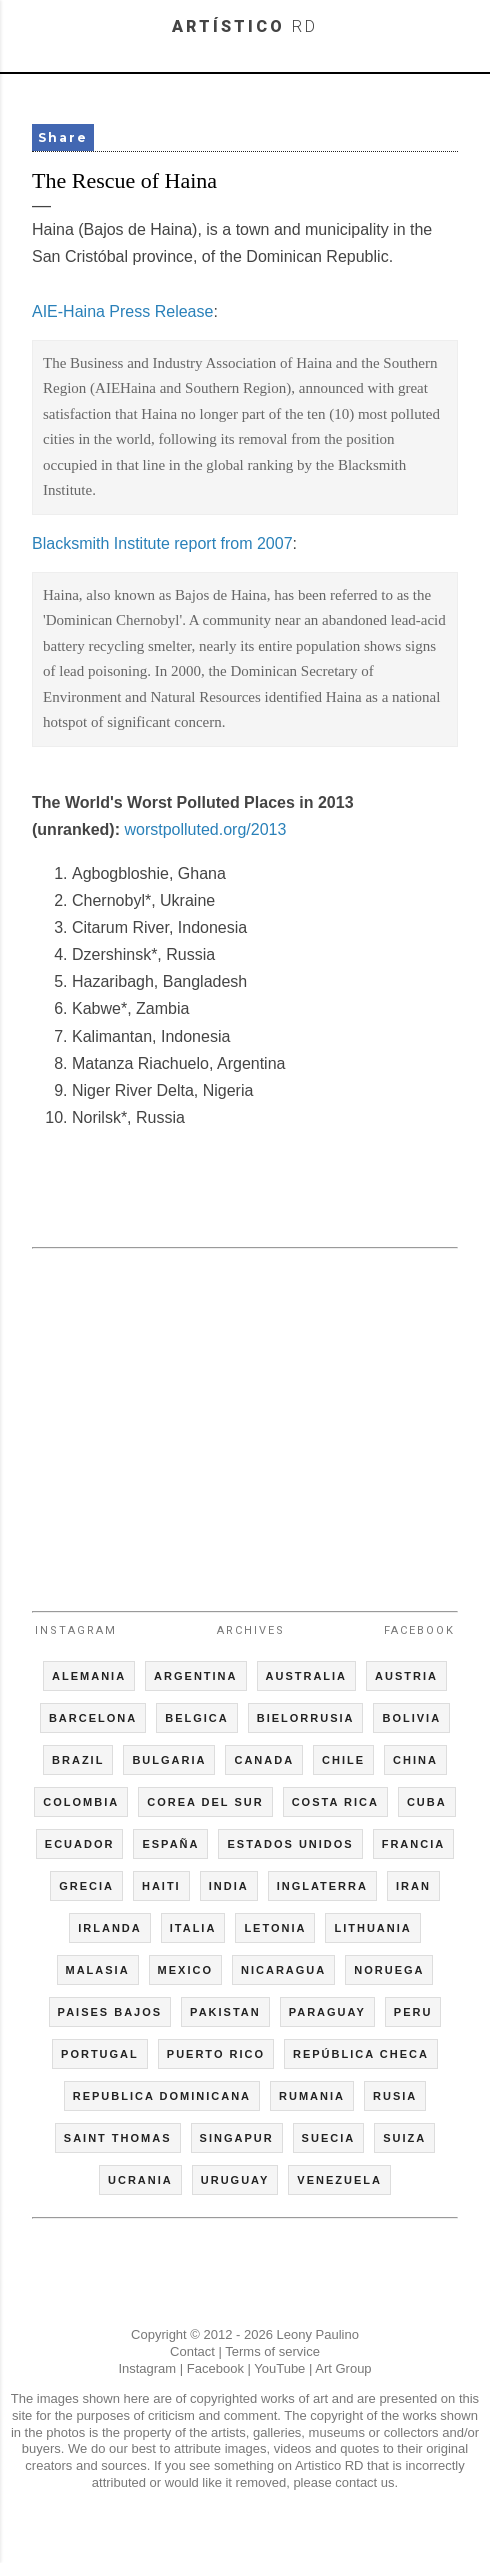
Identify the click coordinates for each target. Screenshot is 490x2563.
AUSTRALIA (307, 1676)
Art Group (343, 2368)
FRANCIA (414, 1844)
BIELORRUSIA (306, 1718)
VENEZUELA (339, 2180)
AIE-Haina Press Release (122, 311)
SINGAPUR (237, 2138)
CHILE (343, 1760)
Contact (192, 2351)
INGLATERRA (322, 1886)
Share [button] (63, 137)
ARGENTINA (195, 1676)
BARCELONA (93, 1718)
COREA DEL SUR (205, 1802)
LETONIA (275, 1928)
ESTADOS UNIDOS (290, 1844)
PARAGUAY (327, 2012)
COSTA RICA (335, 1802)
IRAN (413, 1886)
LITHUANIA (372, 1928)
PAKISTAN (225, 2012)
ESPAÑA (170, 1844)
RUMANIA (312, 2096)
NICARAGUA (283, 1970)
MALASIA (98, 1970)
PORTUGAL (100, 2054)
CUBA (427, 1802)
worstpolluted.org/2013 (205, 829)
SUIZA (404, 2138)
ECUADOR (80, 1844)
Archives (251, 1630)
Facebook (419, 1630)
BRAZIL (78, 1760)
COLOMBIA (81, 1802)
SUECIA (329, 2138)
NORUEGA (389, 1970)
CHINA (415, 1760)
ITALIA (193, 1928)
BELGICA (197, 1718)
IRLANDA (110, 1928)
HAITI (161, 1886)
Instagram (76, 1630)
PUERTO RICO (216, 2054)
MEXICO (185, 1970)
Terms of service (272, 2351)
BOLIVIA (411, 1718)
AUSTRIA (406, 1676)
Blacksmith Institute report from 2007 (162, 543)
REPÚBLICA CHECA (361, 2054)
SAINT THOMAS (118, 2138)
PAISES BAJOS (110, 2012)
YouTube (279, 2368)
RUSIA (395, 2096)
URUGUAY (235, 2180)
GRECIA (86, 1886)
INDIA (229, 1886)
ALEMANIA (89, 1676)
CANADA (264, 1760)
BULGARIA (169, 1760)
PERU (413, 2012)
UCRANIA (140, 2180)
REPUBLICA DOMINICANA (162, 2096)
